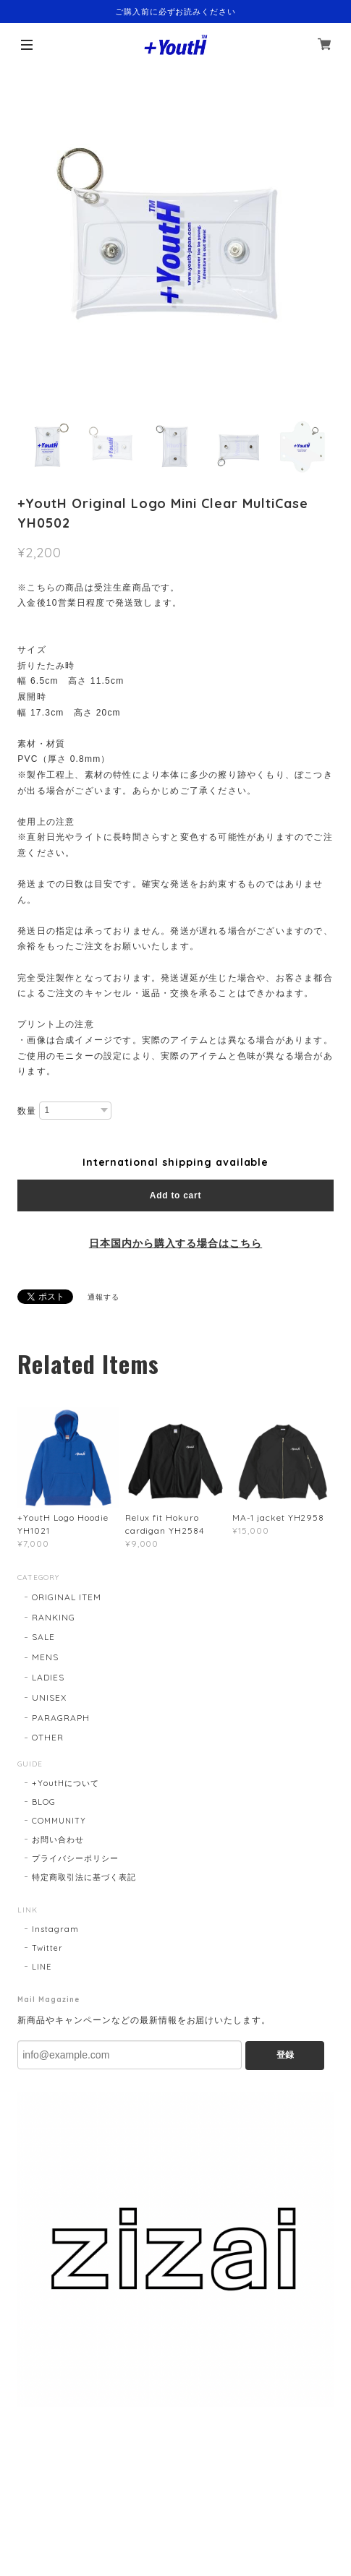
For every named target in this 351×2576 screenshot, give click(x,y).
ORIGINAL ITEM (66, 1597)
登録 (285, 2055)
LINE (41, 1967)
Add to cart (175, 1195)
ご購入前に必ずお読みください (175, 11)
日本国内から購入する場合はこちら (175, 1243)
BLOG (44, 1802)
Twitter (47, 1948)
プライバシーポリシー (75, 1858)
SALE (43, 1636)
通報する (103, 1297)
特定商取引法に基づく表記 (84, 1877)
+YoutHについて (65, 1783)
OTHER (48, 1737)
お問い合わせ (58, 1839)
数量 (26, 1111)
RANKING (53, 1617)
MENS (45, 1657)
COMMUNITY (59, 1821)
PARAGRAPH (61, 1717)
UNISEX (49, 1697)
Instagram (55, 1929)
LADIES (48, 1677)
